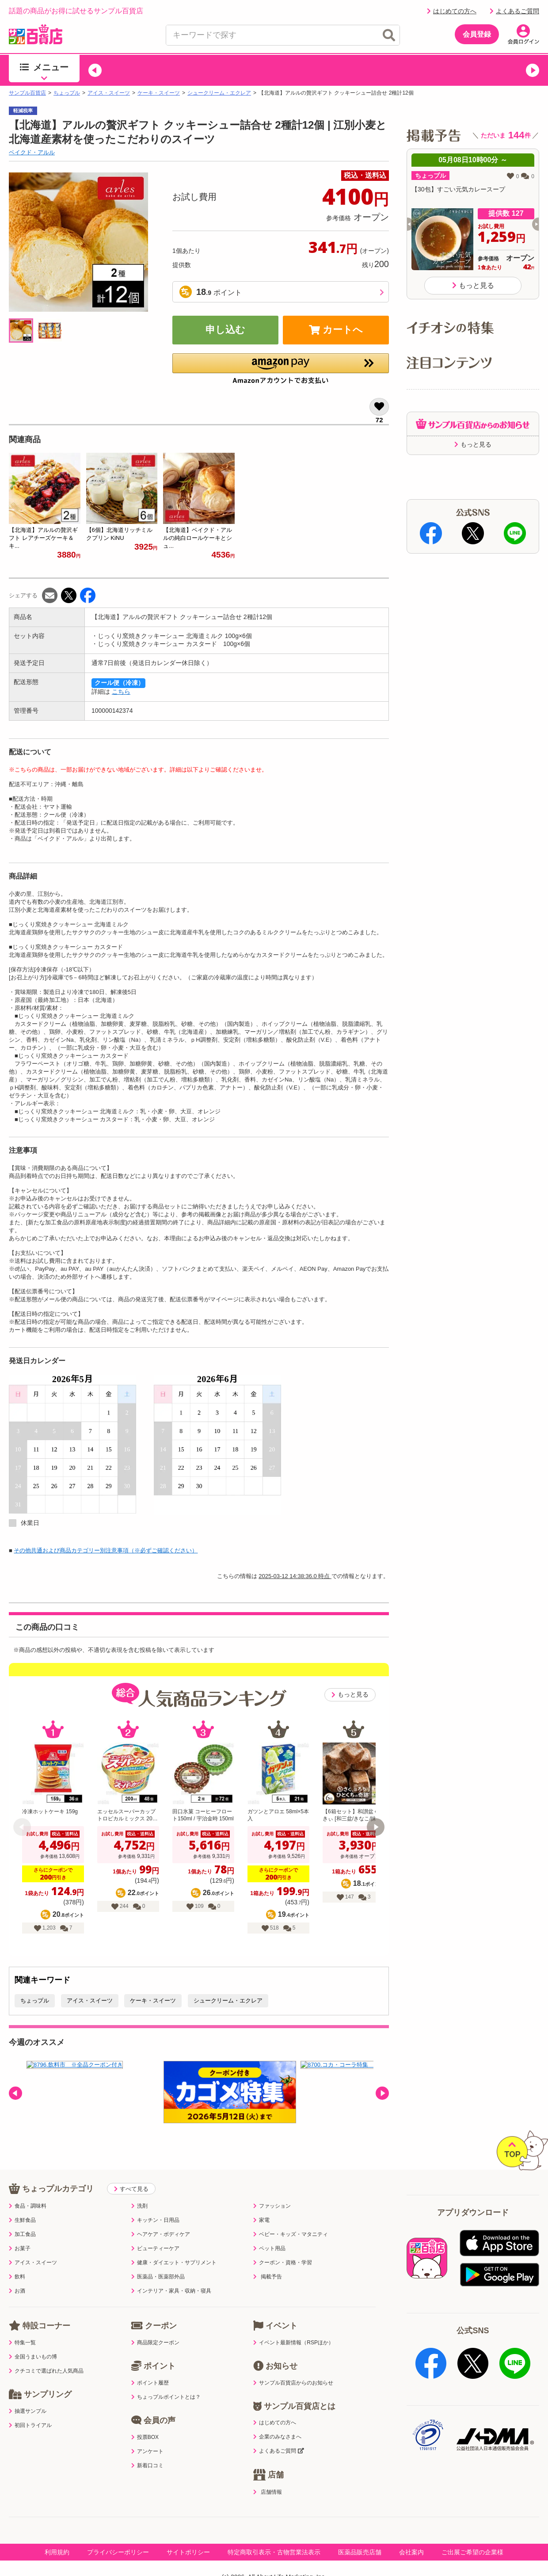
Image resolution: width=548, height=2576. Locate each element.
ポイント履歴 (150, 2382)
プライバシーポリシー (118, 2550)
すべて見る (131, 2189)
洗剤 (139, 2206)
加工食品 (22, 2234)
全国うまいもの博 (33, 2356)
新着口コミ (147, 2465)
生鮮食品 (22, 2220)
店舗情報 (267, 2490)
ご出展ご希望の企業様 (472, 2550)
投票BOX (145, 2437)
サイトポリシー (188, 2550)
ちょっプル (66, 93)
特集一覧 (22, 2342)
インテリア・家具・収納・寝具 (171, 2290)
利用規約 (57, 2550)
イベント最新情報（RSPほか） (293, 2342)
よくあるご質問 (514, 11)
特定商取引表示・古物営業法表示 (274, 2550)
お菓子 (19, 2248)
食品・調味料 (27, 2206)
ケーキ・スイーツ (158, 93)
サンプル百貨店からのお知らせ (293, 2382)
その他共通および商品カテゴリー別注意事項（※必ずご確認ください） (106, 1550)
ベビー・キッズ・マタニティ (290, 2234)
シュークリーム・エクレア (219, 93)
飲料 (17, 2276)
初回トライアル (30, 2425)
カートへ (336, 329)
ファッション (272, 2206)
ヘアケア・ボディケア (160, 2234)
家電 (261, 2220)
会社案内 (411, 2550)
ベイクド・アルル (32, 152)
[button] (95, 70)
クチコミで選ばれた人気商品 (46, 2370)
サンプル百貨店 (27, 93)
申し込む (225, 329)
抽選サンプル (27, 2411)
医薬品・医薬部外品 (158, 2276)
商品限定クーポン (155, 2342)
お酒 (17, 2290)
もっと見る (350, 1694)
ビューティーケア (155, 2248)
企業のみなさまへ (277, 2436)
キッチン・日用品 (155, 2220)
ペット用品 (269, 2248)
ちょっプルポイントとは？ (166, 2397)
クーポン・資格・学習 (282, 2262)
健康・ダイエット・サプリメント (174, 2262)
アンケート (147, 2451)
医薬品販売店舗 (359, 2550)
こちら (121, 691)
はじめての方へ (451, 11)
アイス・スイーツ (109, 93)
